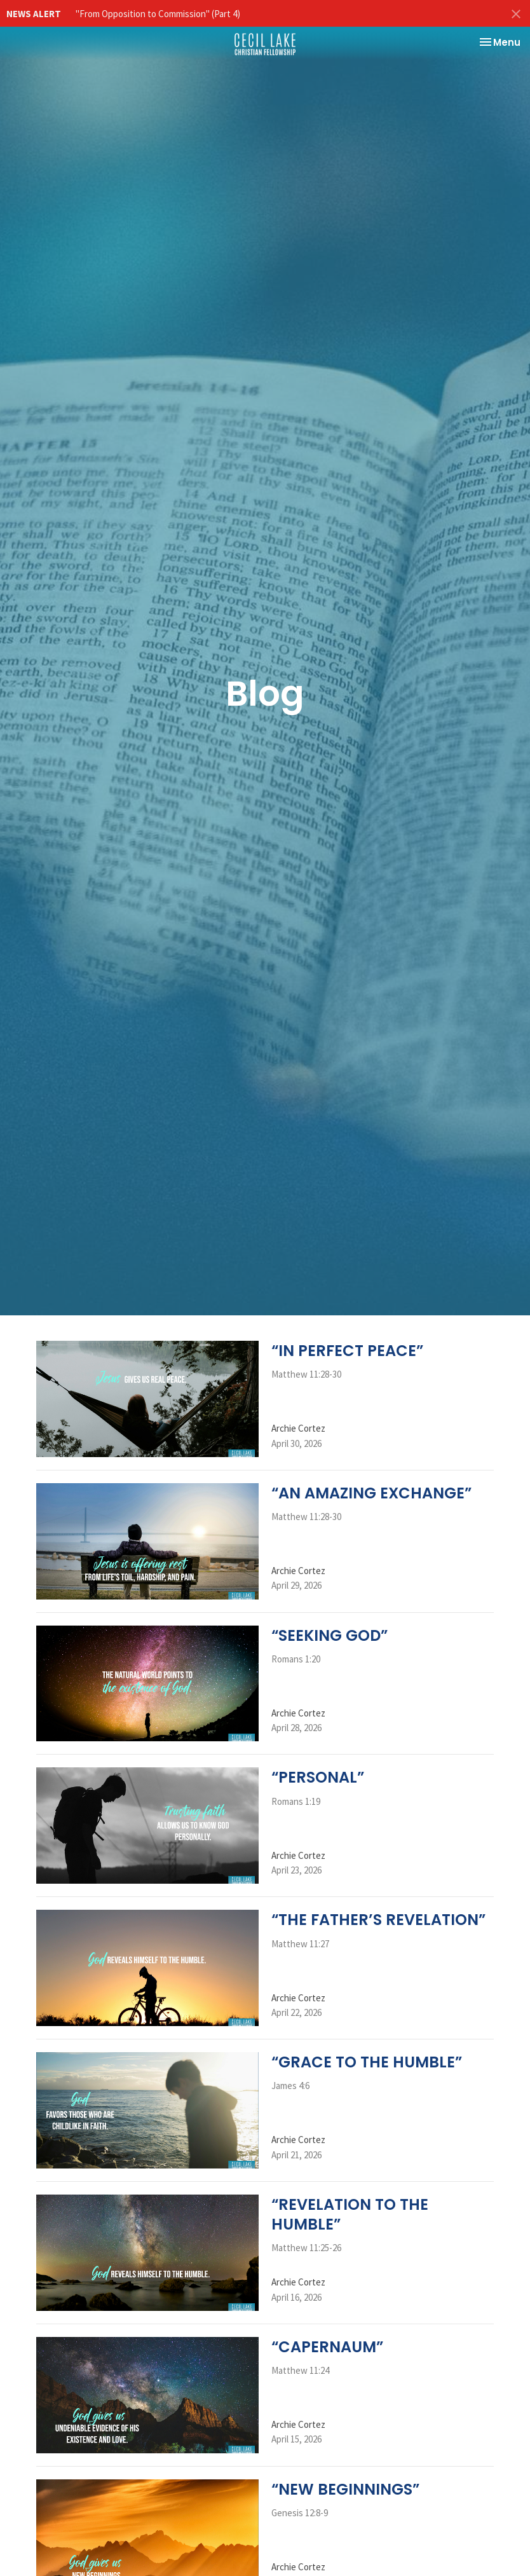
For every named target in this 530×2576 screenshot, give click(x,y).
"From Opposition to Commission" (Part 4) (158, 14)
